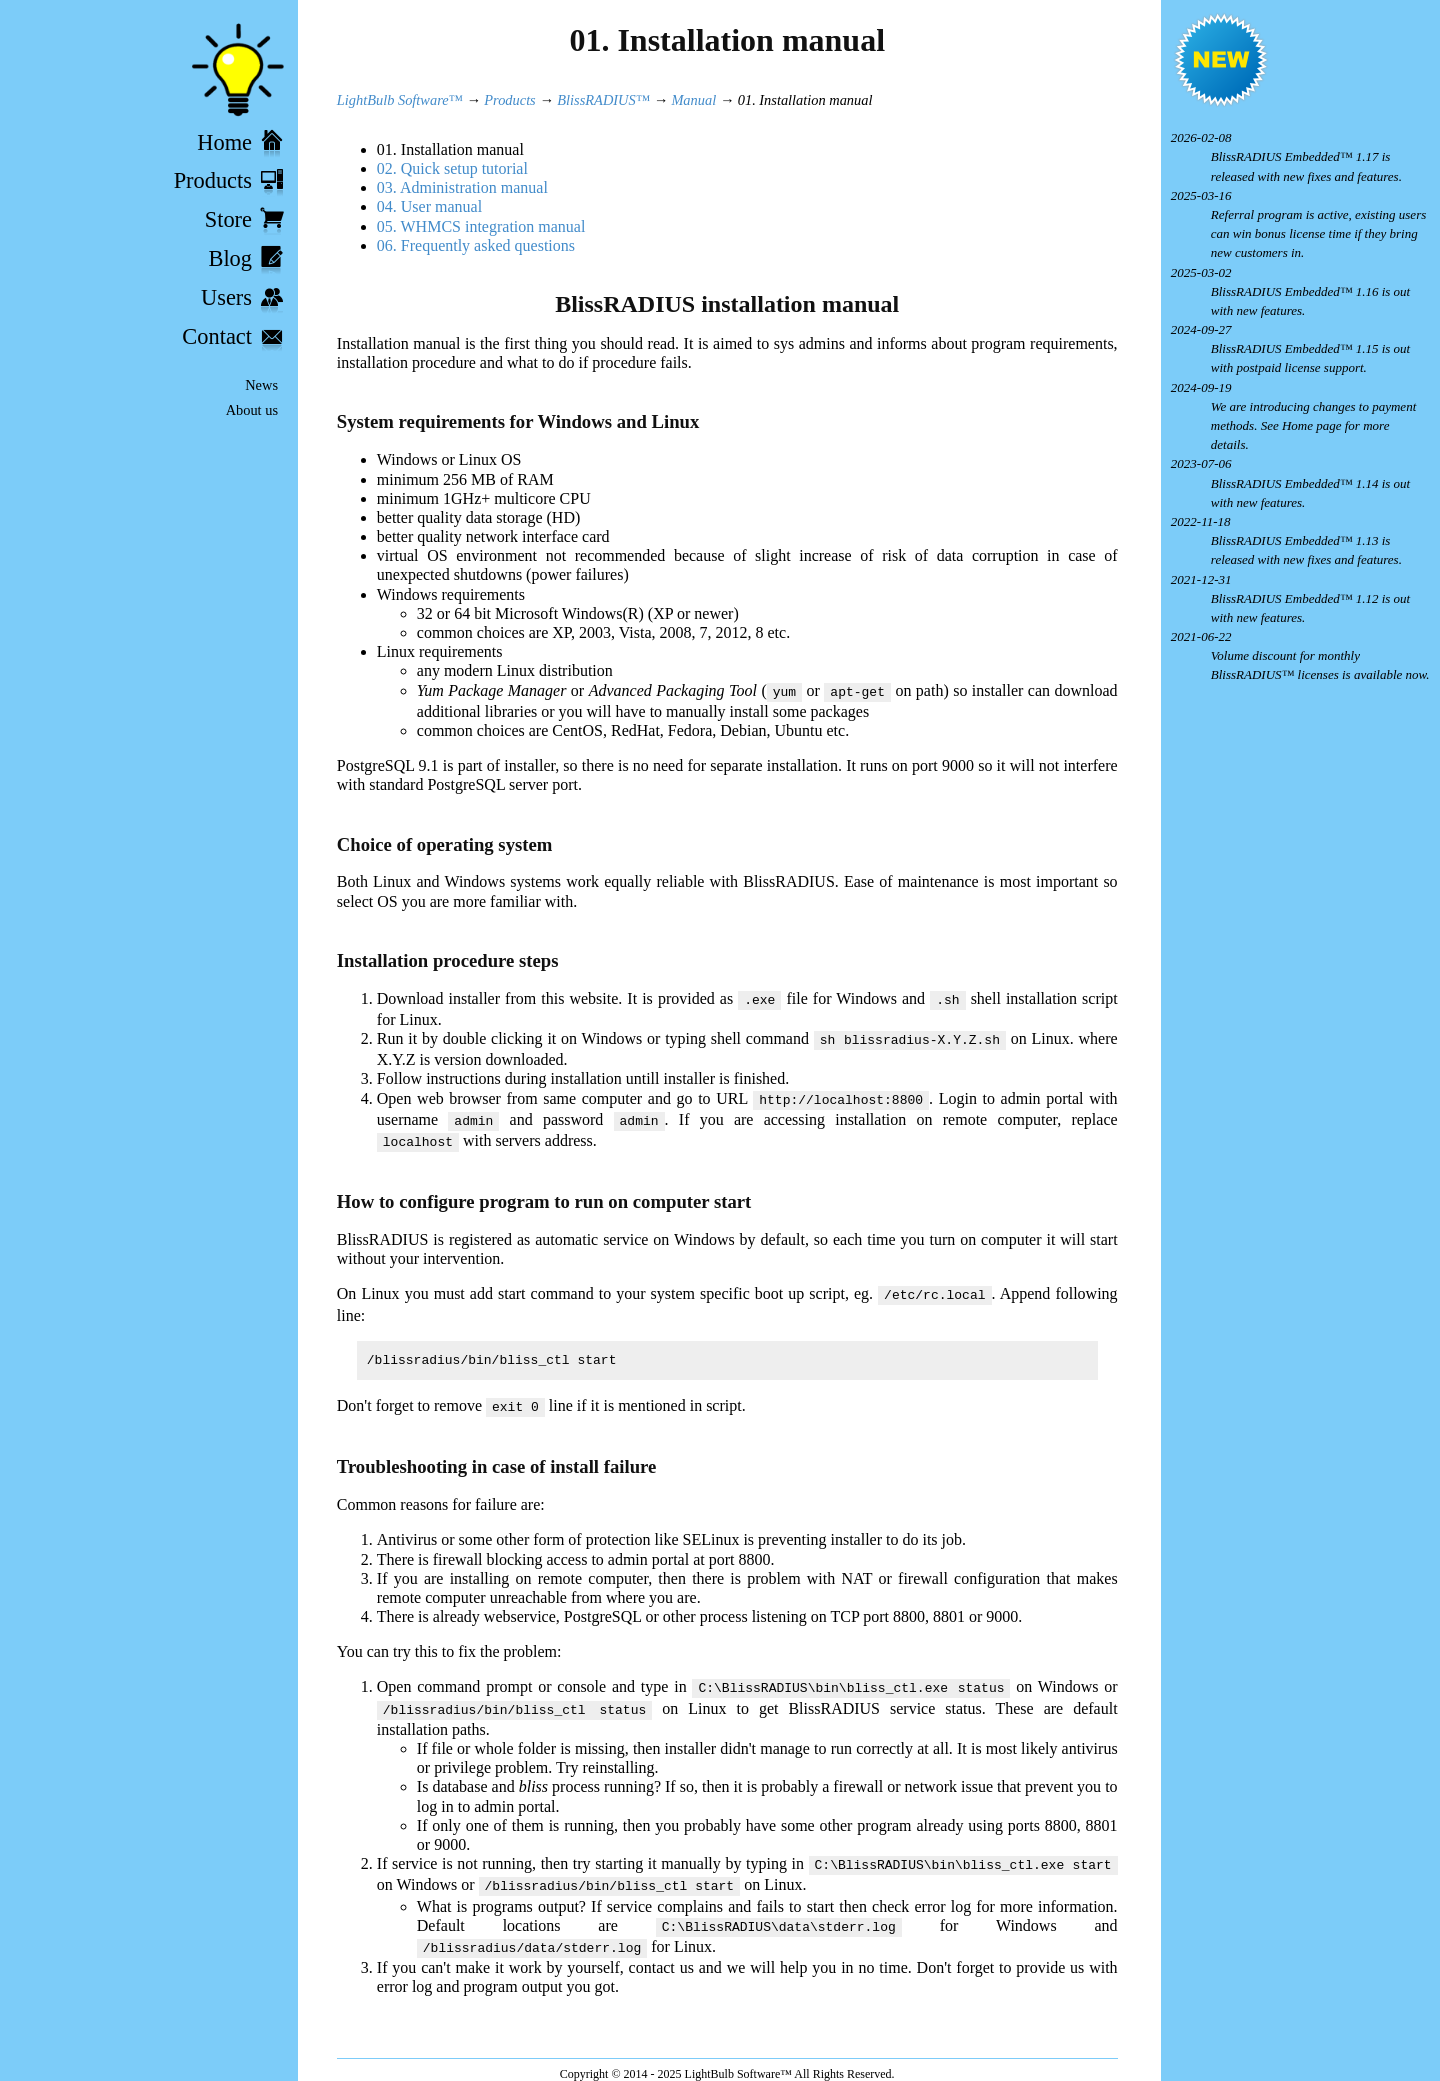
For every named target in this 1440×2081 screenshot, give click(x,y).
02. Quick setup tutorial (452, 168)
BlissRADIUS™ (603, 100)
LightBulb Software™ (400, 100)
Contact (217, 336)
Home (224, 142)
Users (226, 297)
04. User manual (429, 206)
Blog (230, 258)
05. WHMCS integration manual (481, 226)
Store (228, 219)
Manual (693, 100)
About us (252, 410)
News (261, 385)
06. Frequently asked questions (476, 245)
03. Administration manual (462, 187)
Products (213, 180)
